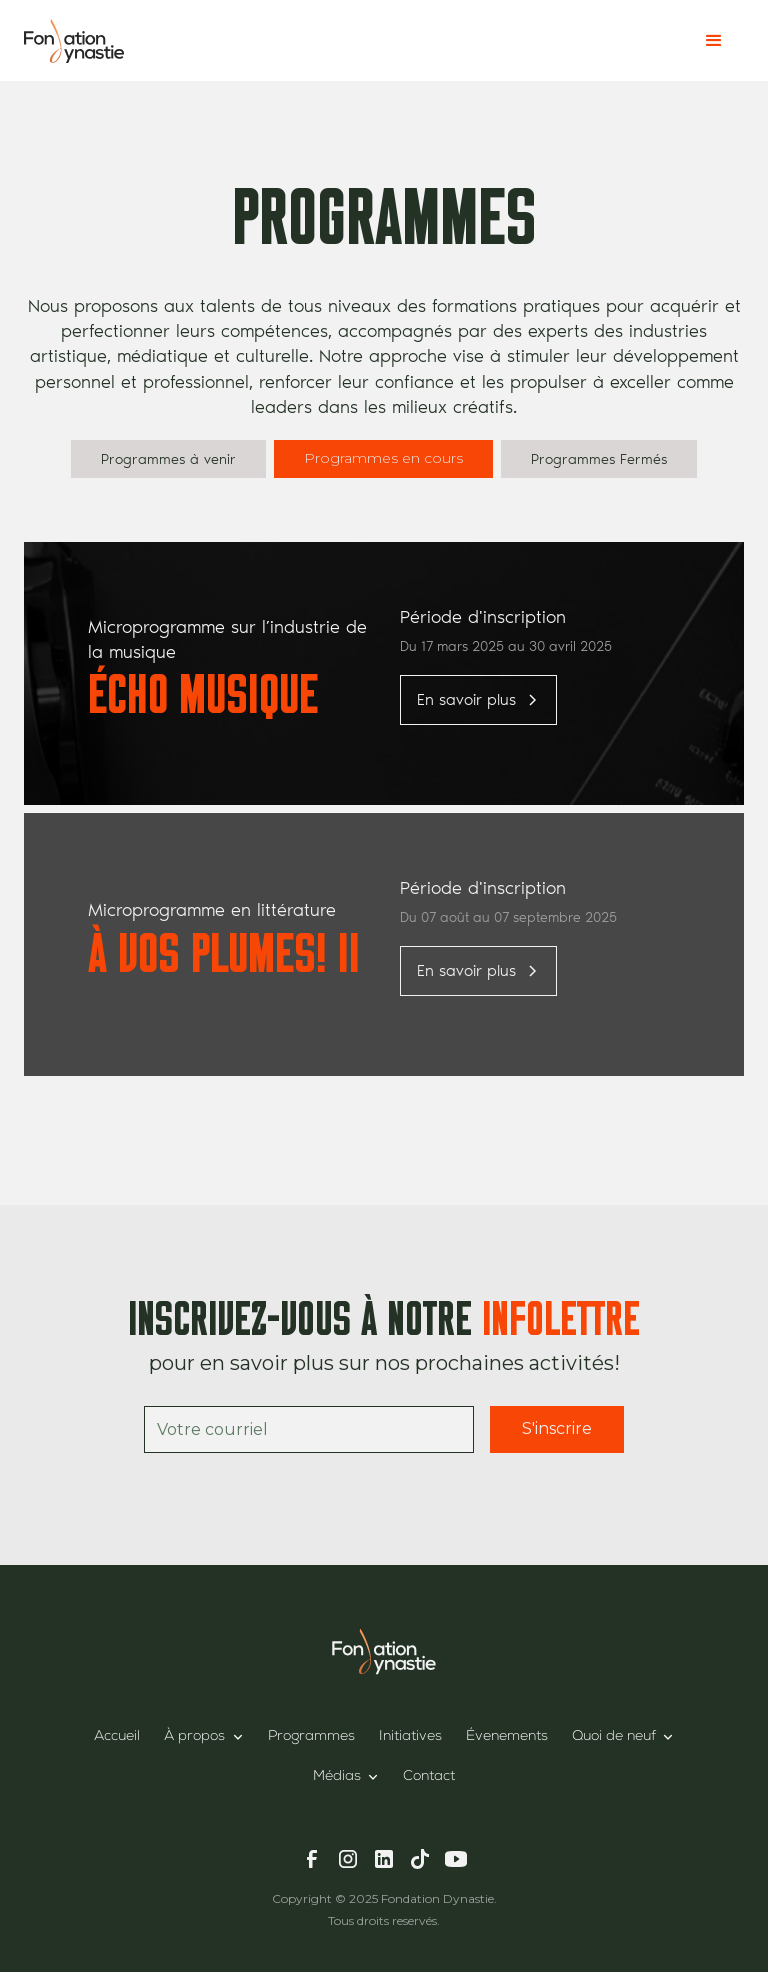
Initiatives (410, 1737)
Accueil (117, 1737)
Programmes (311, 1737)
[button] (714, 41)
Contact (429, 1777)
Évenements (507, 1737)
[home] (74, 40)
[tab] (168, 459)
